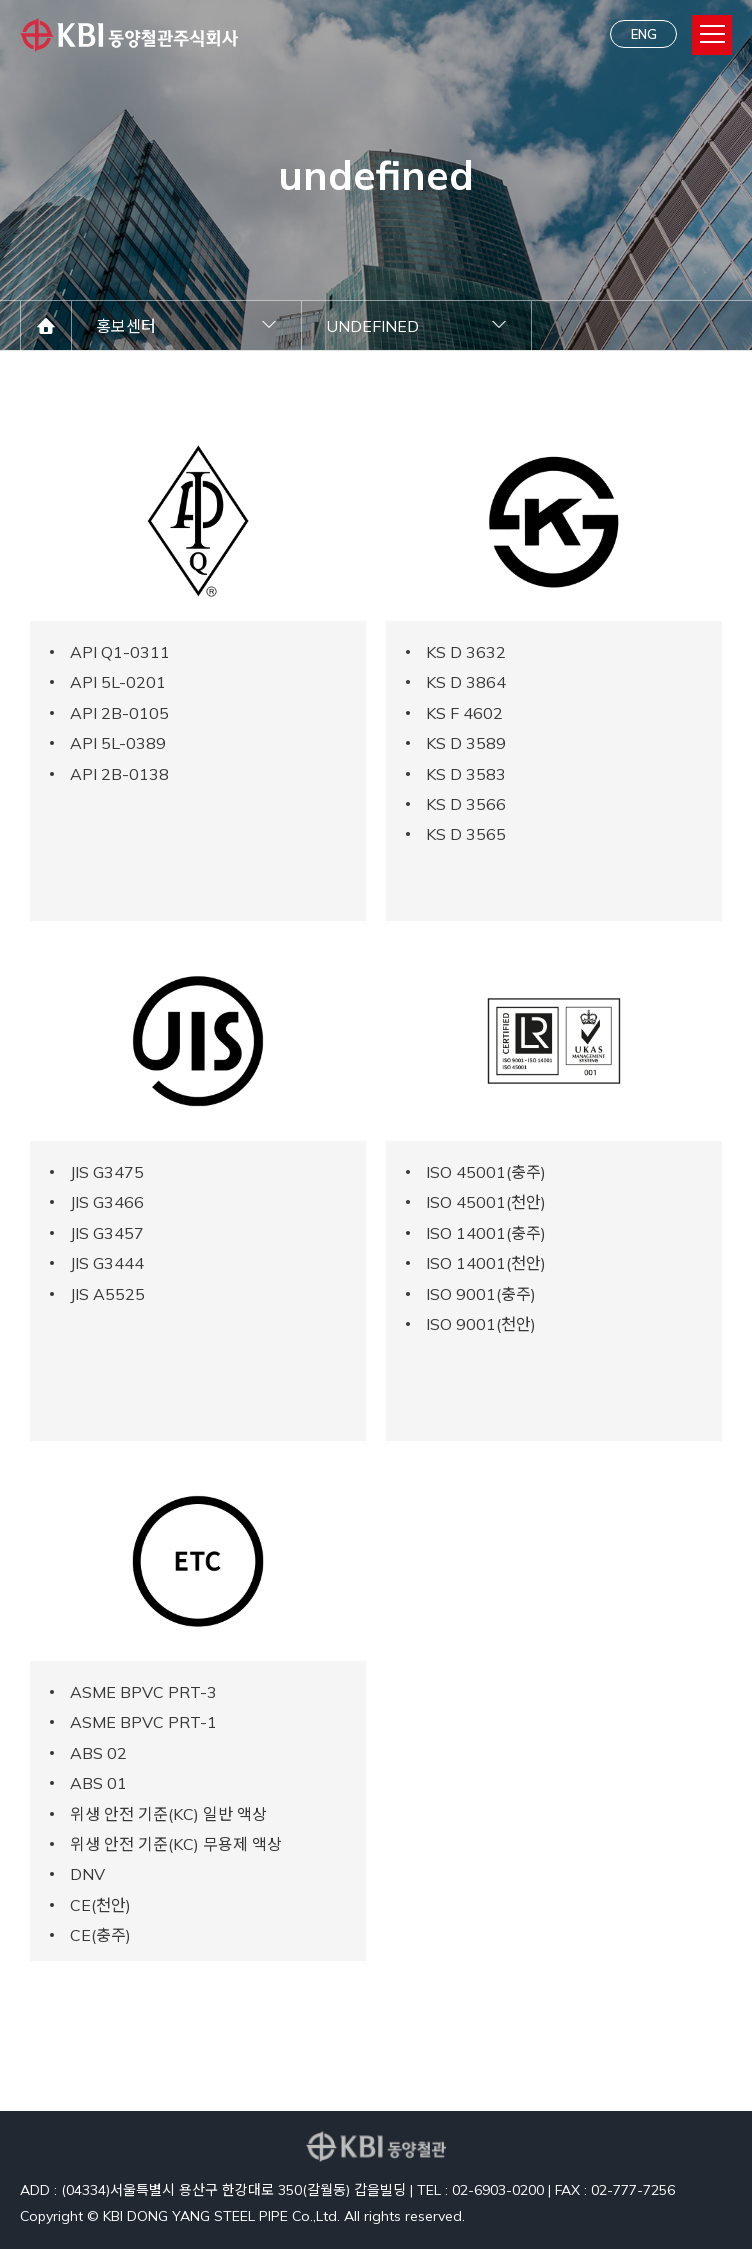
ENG (644, 34)
